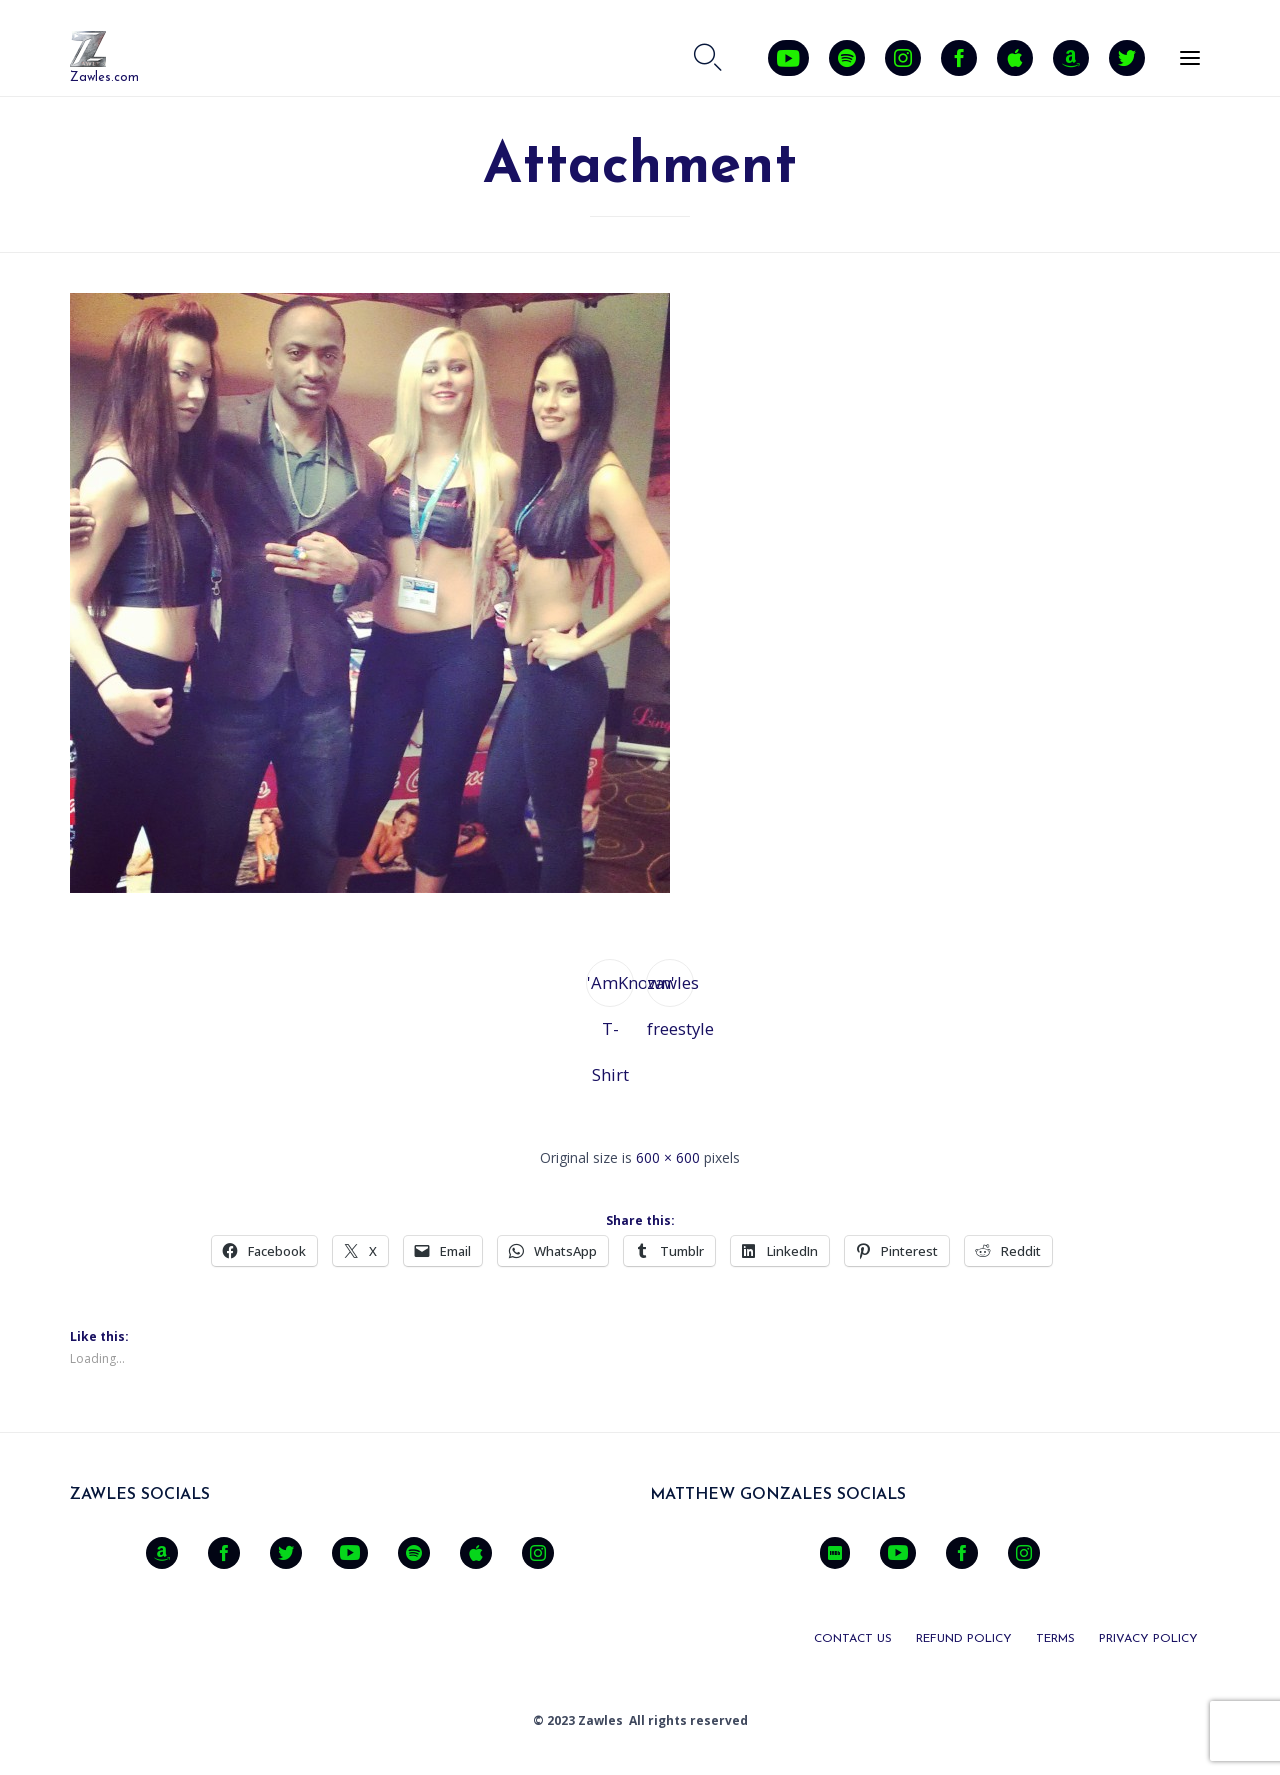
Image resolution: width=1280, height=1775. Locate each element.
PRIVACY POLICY (1148, 1639)
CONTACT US (853, 1639)
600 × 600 (668, 1157)
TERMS (1055, 1639)
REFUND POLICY (964, 1639)
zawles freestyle (670, 989)
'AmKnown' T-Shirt (610, 989)
